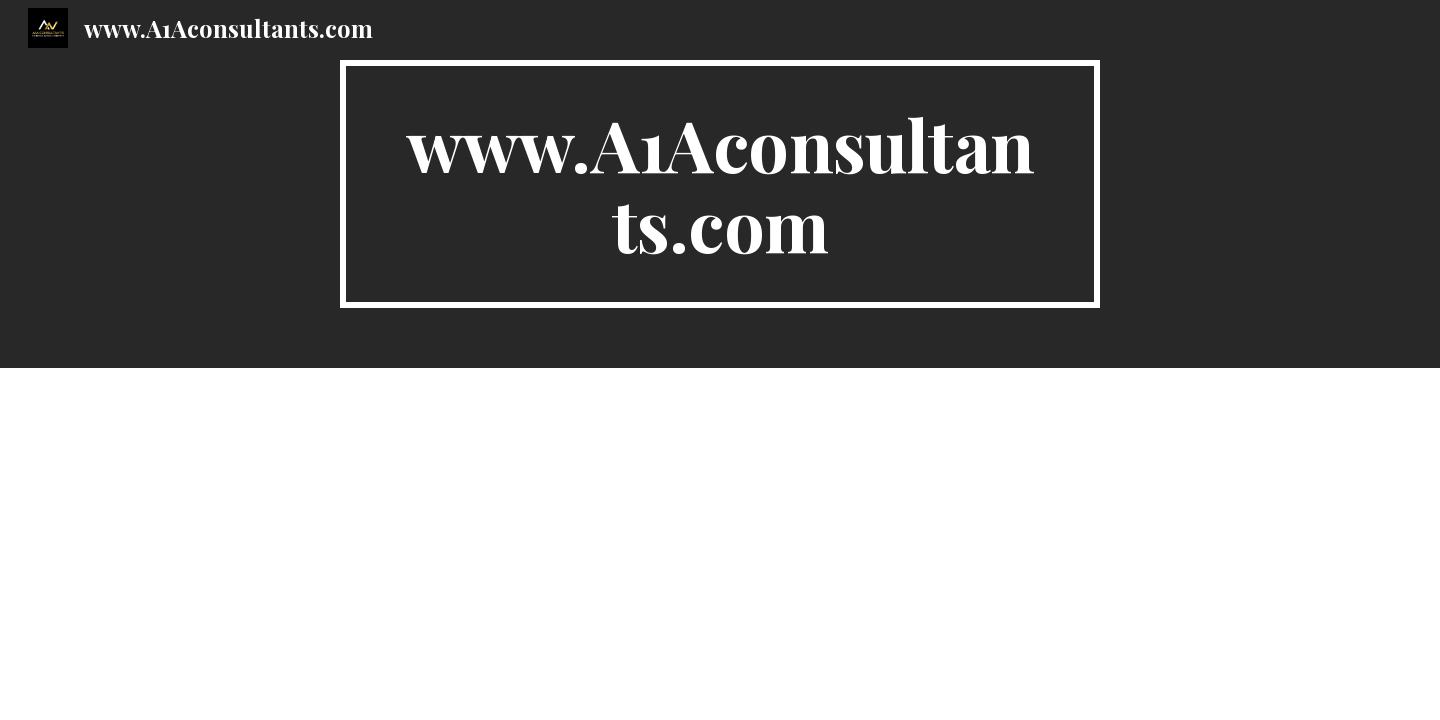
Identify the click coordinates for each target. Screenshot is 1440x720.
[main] (720, 184)
